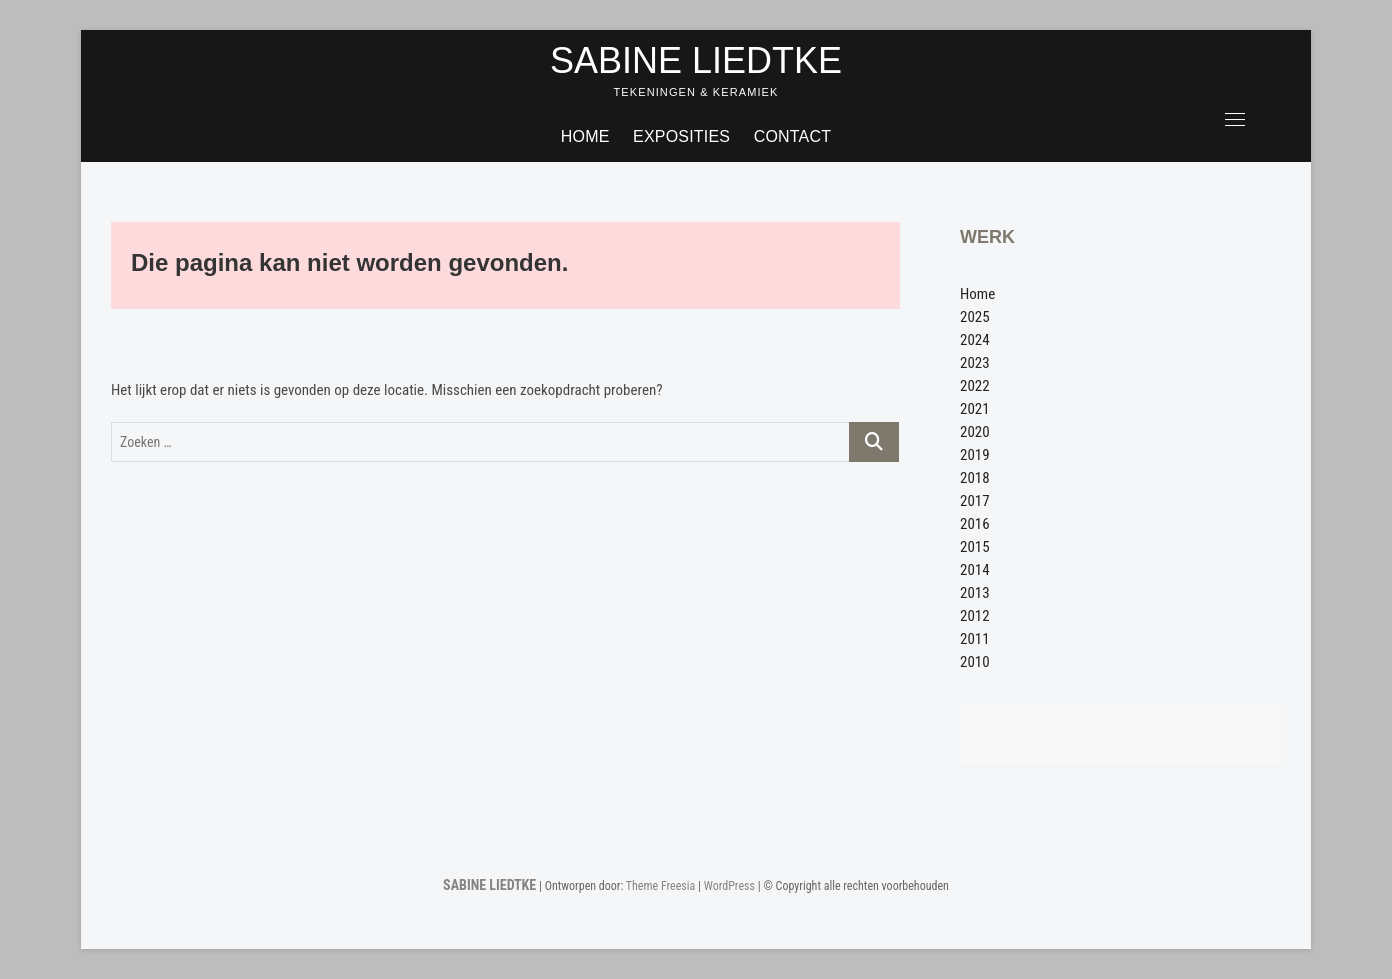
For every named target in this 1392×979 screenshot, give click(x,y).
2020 (975, 432)
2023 (975, 363)
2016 (975, 524)
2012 (975, 616)
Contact (793, 136)
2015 (975, 547)
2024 (975, 340)
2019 (975, 455)
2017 (975, 501)
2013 (975, 593)
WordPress (729, 886)
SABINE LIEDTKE (696, 60)
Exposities (681, 136)
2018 (975, 478)
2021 (975, 409)
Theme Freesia (660, 886)
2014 (975, 570)
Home (585, 136)
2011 (975, 639)
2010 (975, 662)
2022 (975, 386)
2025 (975, 317)
